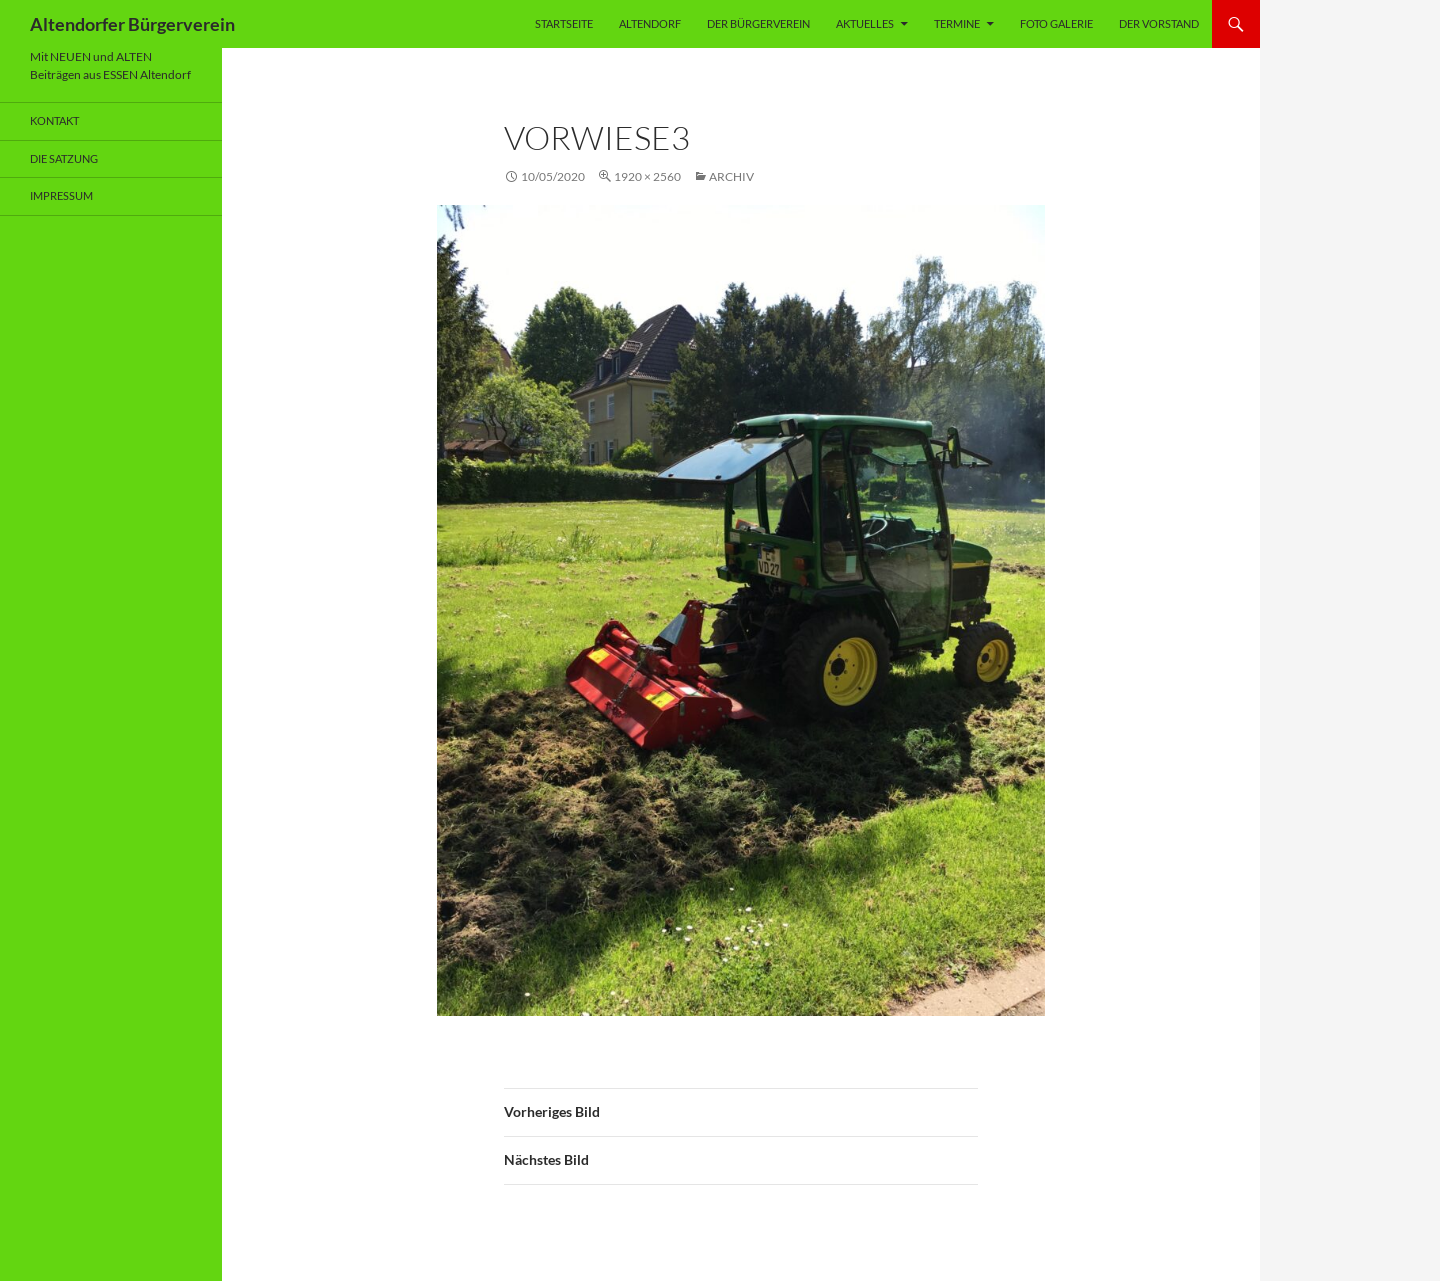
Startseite (564, 23)
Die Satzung (64, 158)
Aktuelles (865, 23)
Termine (957, 23)
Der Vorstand (1159, 23)
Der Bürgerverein (758, 23)
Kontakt (54, 120)
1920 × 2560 (647, 176)
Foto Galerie (1056, 23)
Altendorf (650, 23)
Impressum (61, 195)
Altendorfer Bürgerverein (132, 24)
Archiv (731, 176)
